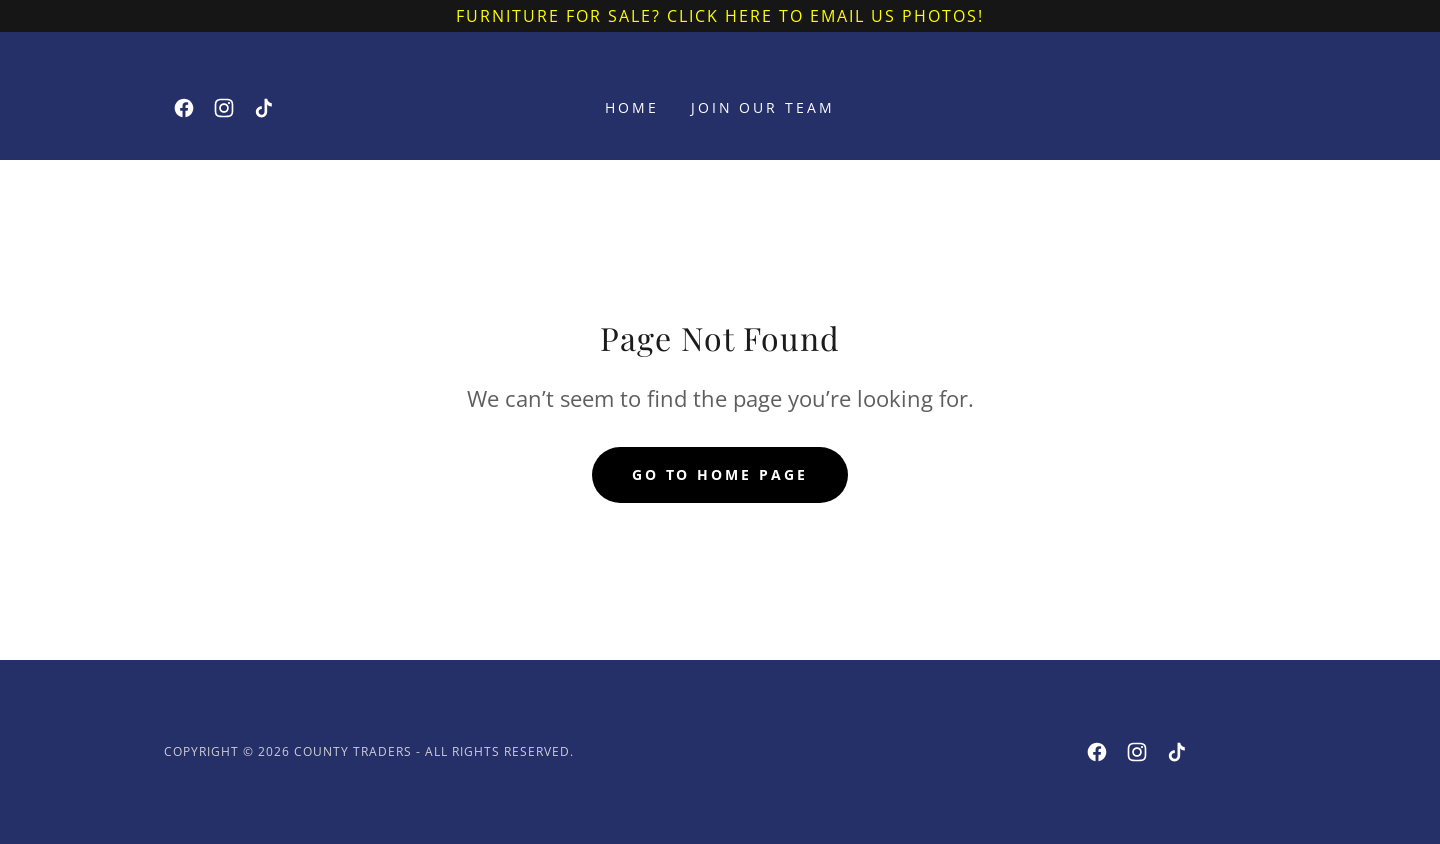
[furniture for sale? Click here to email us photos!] (720, 16)
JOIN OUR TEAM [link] (763, 107)
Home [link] (632, 107)
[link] (184, 108)
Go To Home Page (720, 474)
